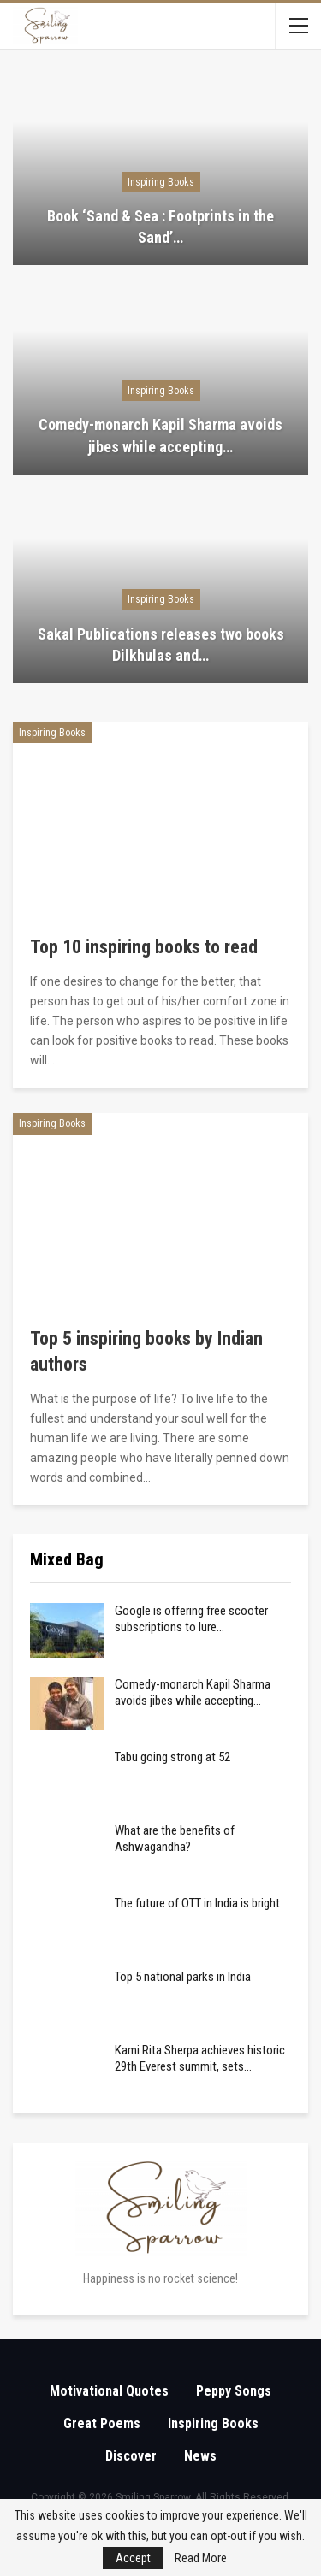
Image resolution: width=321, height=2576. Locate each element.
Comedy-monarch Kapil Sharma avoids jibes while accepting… (160, 435)
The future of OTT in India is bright (197, 1903)
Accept (133, 2558)
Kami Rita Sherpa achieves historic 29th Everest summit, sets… (200, 2058)
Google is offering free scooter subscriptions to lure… (191, 1619)
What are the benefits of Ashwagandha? (175, 1838)
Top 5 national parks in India (183, 1976)
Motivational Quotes (109, 2391)
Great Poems (101, 2423)
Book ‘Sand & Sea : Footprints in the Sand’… (160, 226)
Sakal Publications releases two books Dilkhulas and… (161, 644)
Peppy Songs (233, 2391)
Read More (201, 2558)
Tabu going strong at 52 (172, 1757)
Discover (131, 2456)
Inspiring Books (161, 182)
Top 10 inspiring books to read (144, 947)
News (200, 2456)
